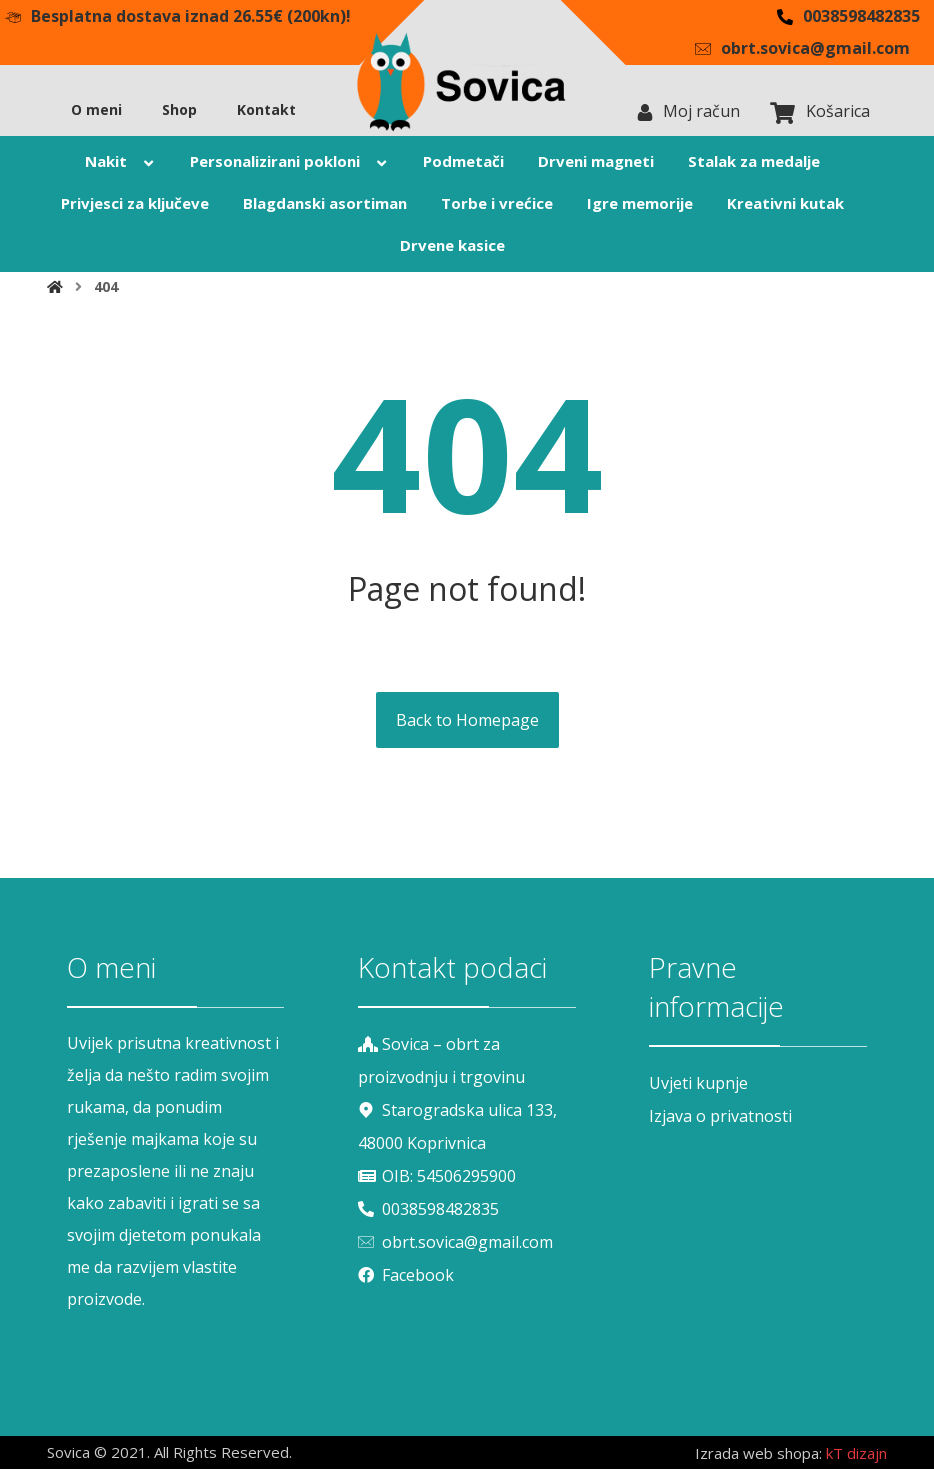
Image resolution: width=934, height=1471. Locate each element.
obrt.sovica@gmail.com (455, 1239)
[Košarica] (783, 114)
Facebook (406, 1271)
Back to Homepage (467, 723)
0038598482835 (428, 1207)
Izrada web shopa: (758, 1456)
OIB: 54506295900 (437, 1175)
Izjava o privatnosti (720, 1118)
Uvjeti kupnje (698, 1086)
